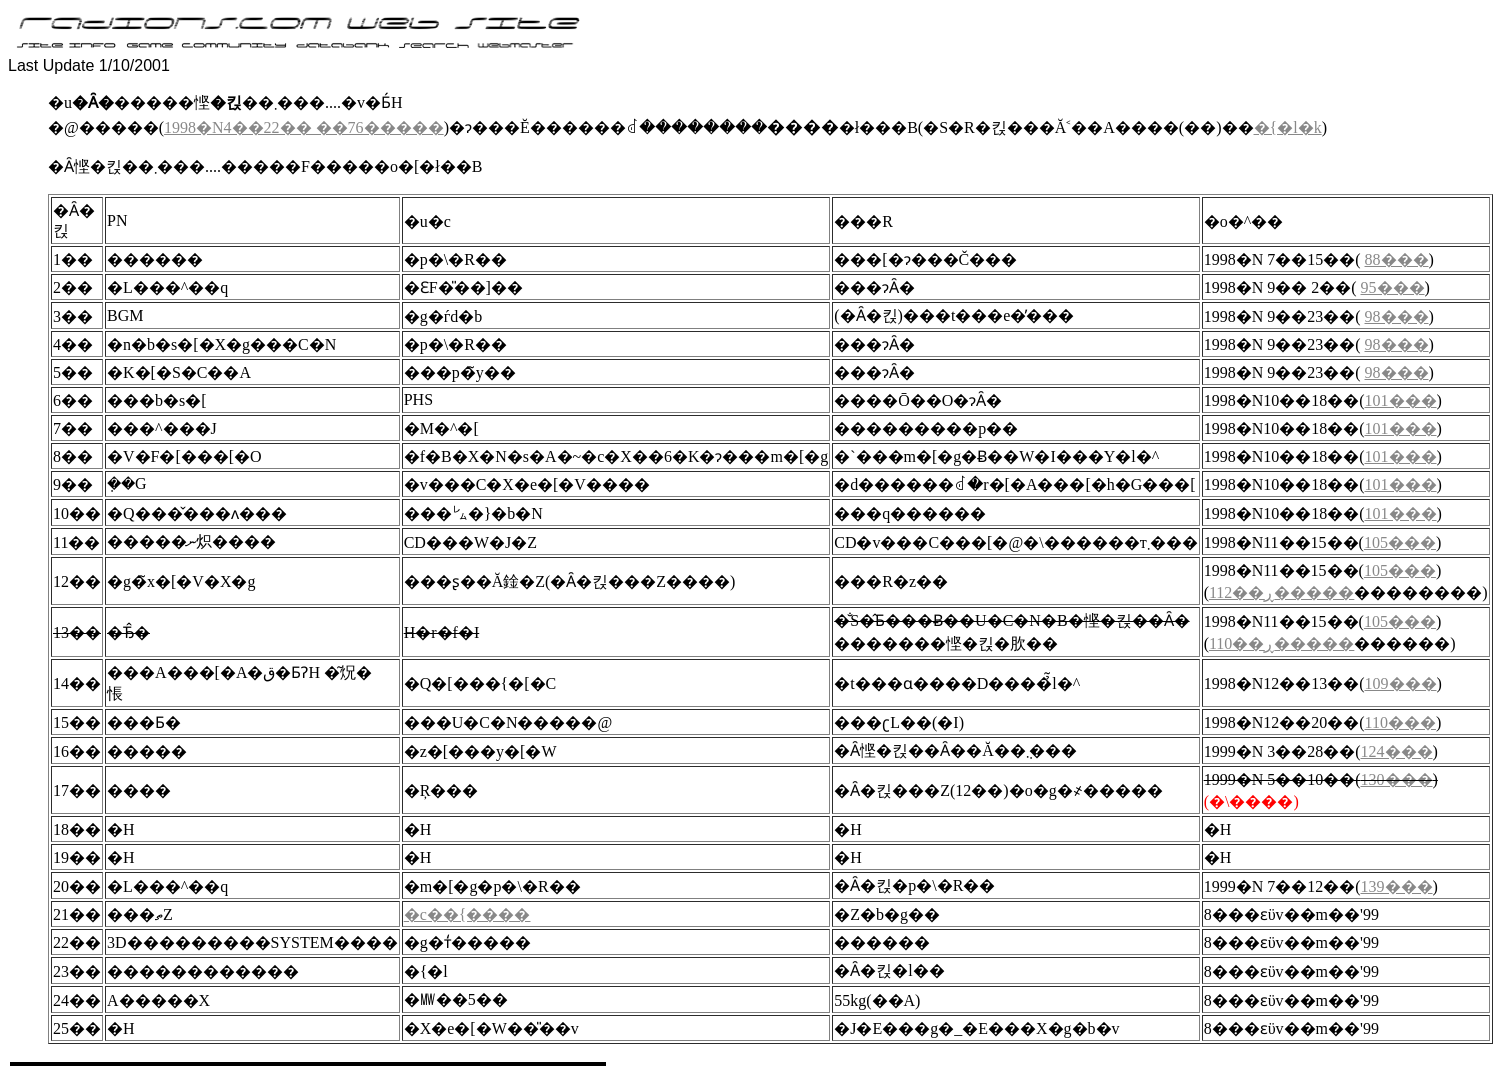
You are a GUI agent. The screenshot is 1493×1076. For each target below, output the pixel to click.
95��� (1393, 287)
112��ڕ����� (1281, 592)
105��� (1400, 542)
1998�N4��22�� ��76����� (304, 127)
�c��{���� (467, 914)
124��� (1397, 751)
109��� (1401, 683)
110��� (1400, 722)
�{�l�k (1288, 127)
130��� (1397, 779)
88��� (1397, 259)
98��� (1397, 316)
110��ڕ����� (1281, 643)
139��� (1397, 886)
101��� (1401, 400)
